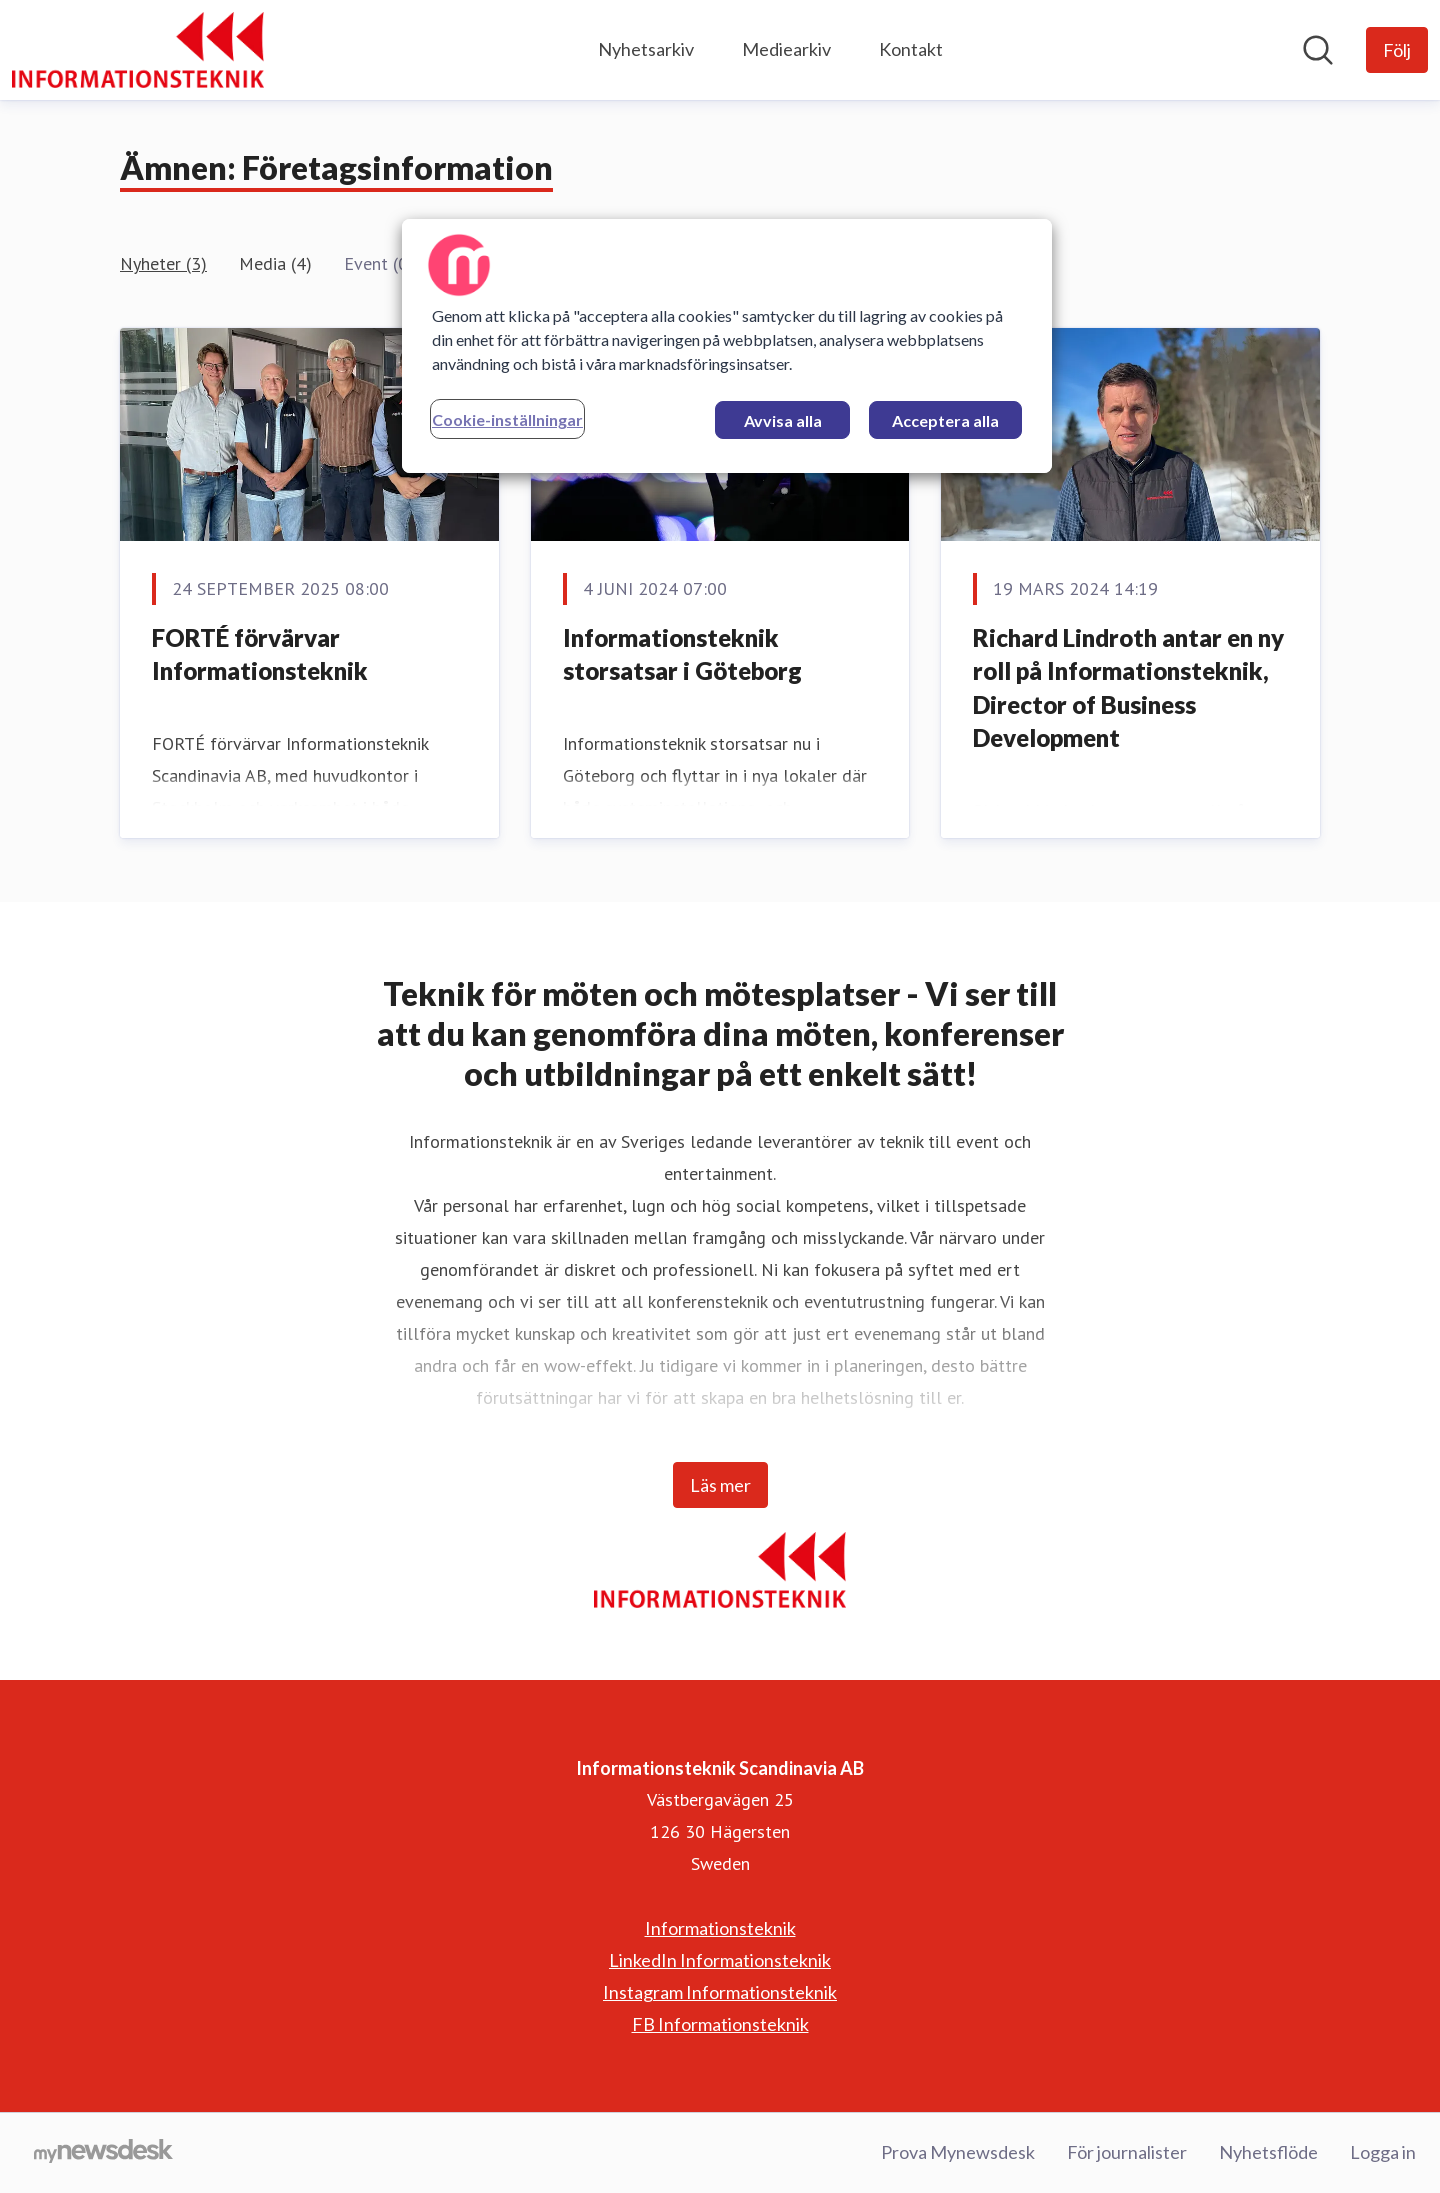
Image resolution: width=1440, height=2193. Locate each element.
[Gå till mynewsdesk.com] (103, 2153)
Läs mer (720, 1485)
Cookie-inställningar (507, 419)
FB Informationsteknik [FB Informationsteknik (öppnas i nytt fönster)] (720, 2024)
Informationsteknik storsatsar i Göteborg (682, 654)
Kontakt (911, 49)
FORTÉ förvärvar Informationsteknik (260, 654)
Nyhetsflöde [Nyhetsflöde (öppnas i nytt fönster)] (1268, 2152)
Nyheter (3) (163, 263)
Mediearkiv (786, 49)
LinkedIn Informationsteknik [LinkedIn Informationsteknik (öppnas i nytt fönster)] (720, 1960)
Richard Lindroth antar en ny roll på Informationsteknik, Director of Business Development (1128, 688)
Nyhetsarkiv (646, 49)
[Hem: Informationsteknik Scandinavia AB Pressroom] (138, 50)
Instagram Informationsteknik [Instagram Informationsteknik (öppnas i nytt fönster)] (720, 1992)
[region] (727, 346)
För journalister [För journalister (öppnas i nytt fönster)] (1127, 2152)
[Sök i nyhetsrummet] (1318, 50)
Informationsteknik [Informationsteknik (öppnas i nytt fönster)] (720, 1928)
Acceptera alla (945, 420)
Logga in (1383, 2152)
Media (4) (275, 263)
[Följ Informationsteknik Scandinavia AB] (1397, 50)
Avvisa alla (783, 420)
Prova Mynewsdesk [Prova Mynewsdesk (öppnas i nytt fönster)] (958, 2152)
